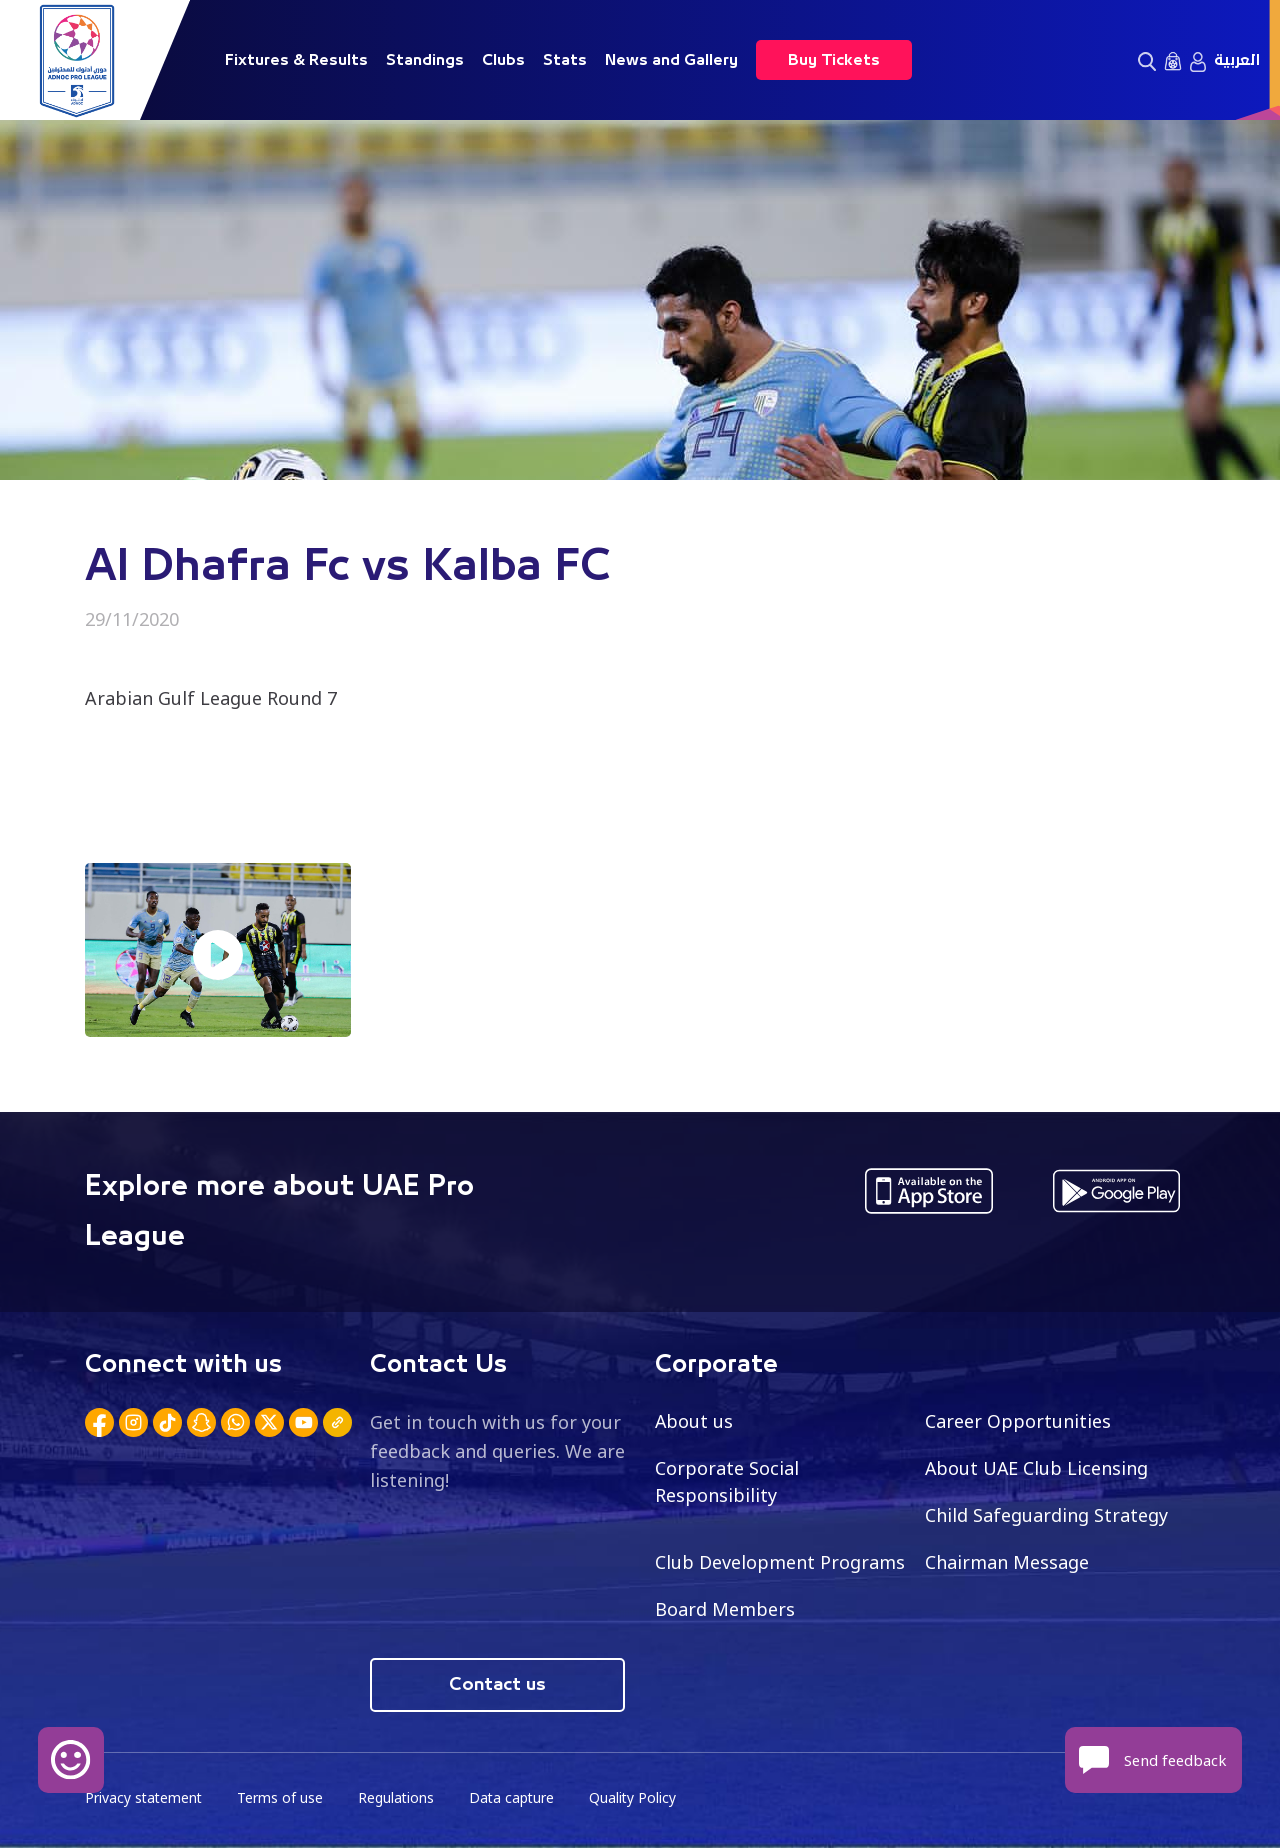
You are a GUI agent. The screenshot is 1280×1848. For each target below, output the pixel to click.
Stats (565, 60)
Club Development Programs (780, 1562)
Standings (425, 60)
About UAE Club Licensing (1037, 1468)
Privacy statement (145, 1798)
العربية (1237, 60)
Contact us (497, 1685)
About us (694, 1421)
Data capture (516, 1798)
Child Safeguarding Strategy (1046, 1515)
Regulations (399, 1798)
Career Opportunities (1018, 1421)
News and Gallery (671, 60)
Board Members (725, 1609)
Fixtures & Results (296, 60)
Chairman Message (1007, 1562)
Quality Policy (639, 1798)
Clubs (503, 60)
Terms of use (283, 1798)
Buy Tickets (834, 60)
